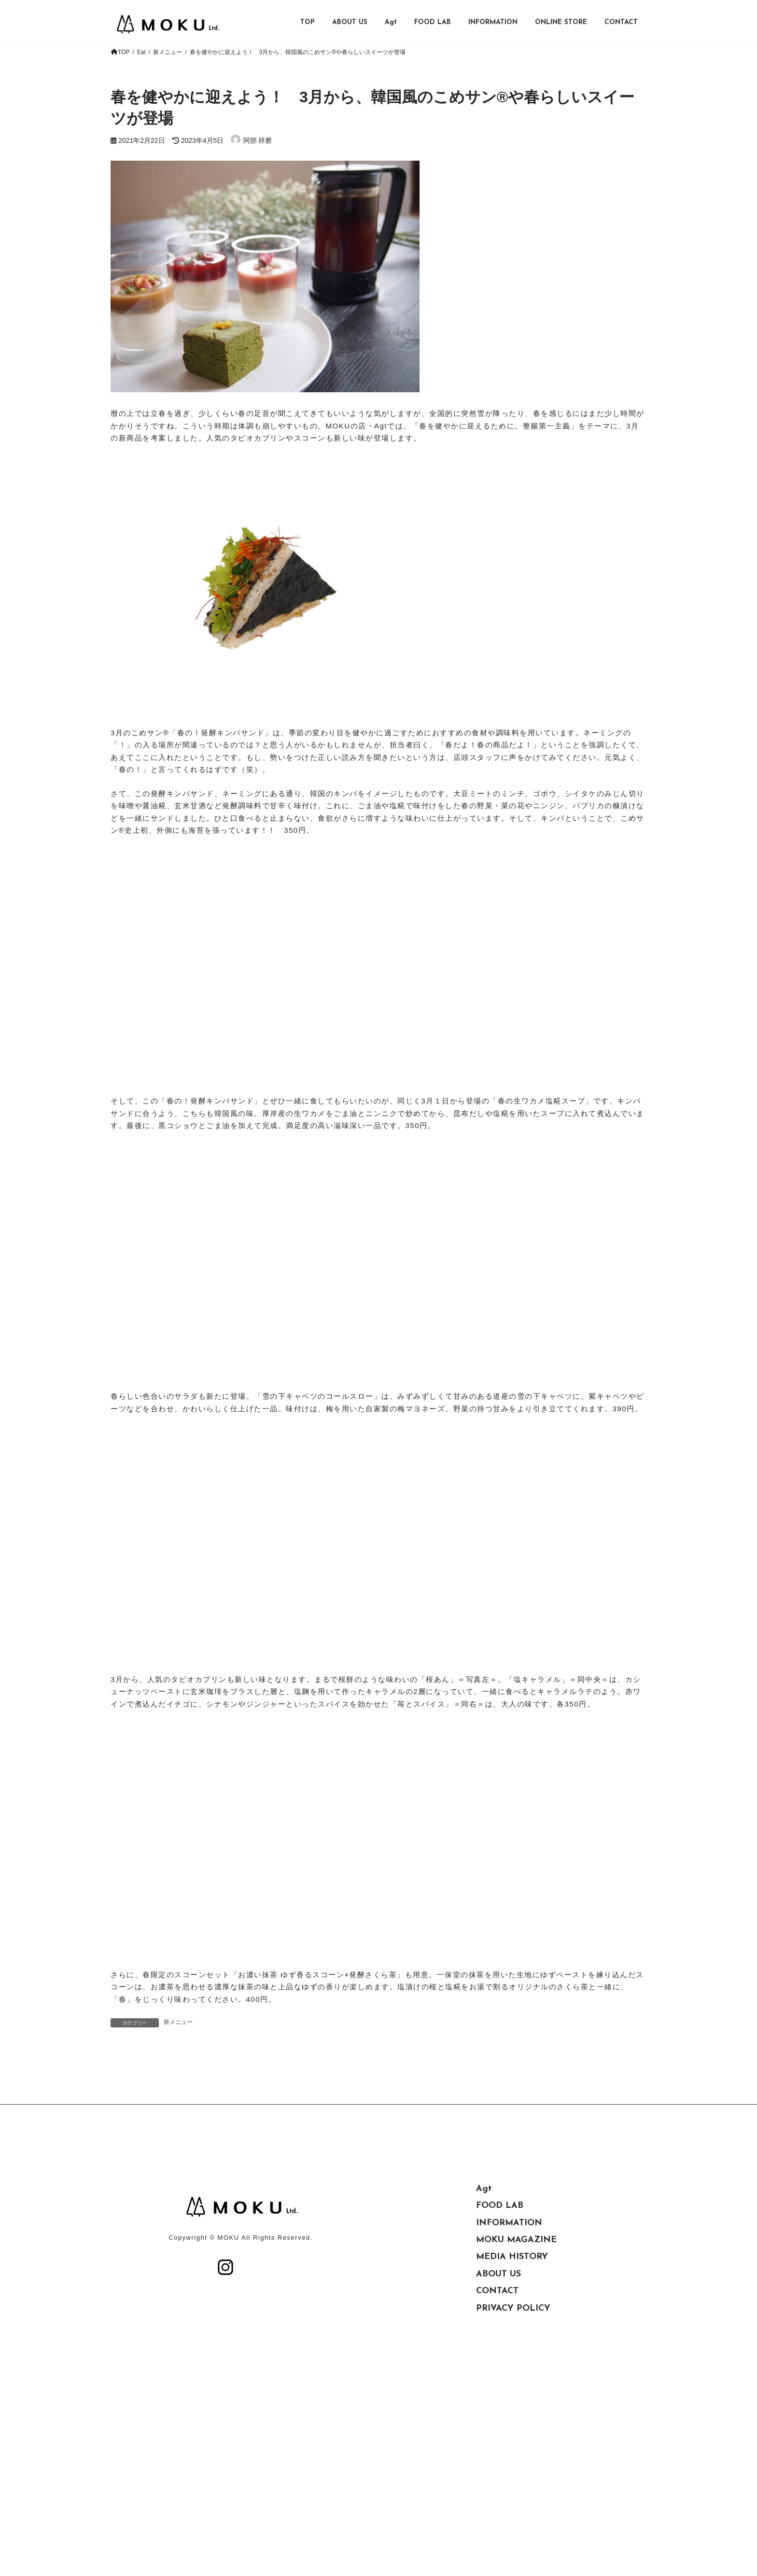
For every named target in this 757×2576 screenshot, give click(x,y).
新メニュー (178, 2022)
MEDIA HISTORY (512, 2365)
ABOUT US (498, 2383)
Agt (484, 2297)
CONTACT (497, 2400)
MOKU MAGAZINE (516, 2349)
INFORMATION (509, 2332)
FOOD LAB (499, 2314)
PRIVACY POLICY (513, 2417)
